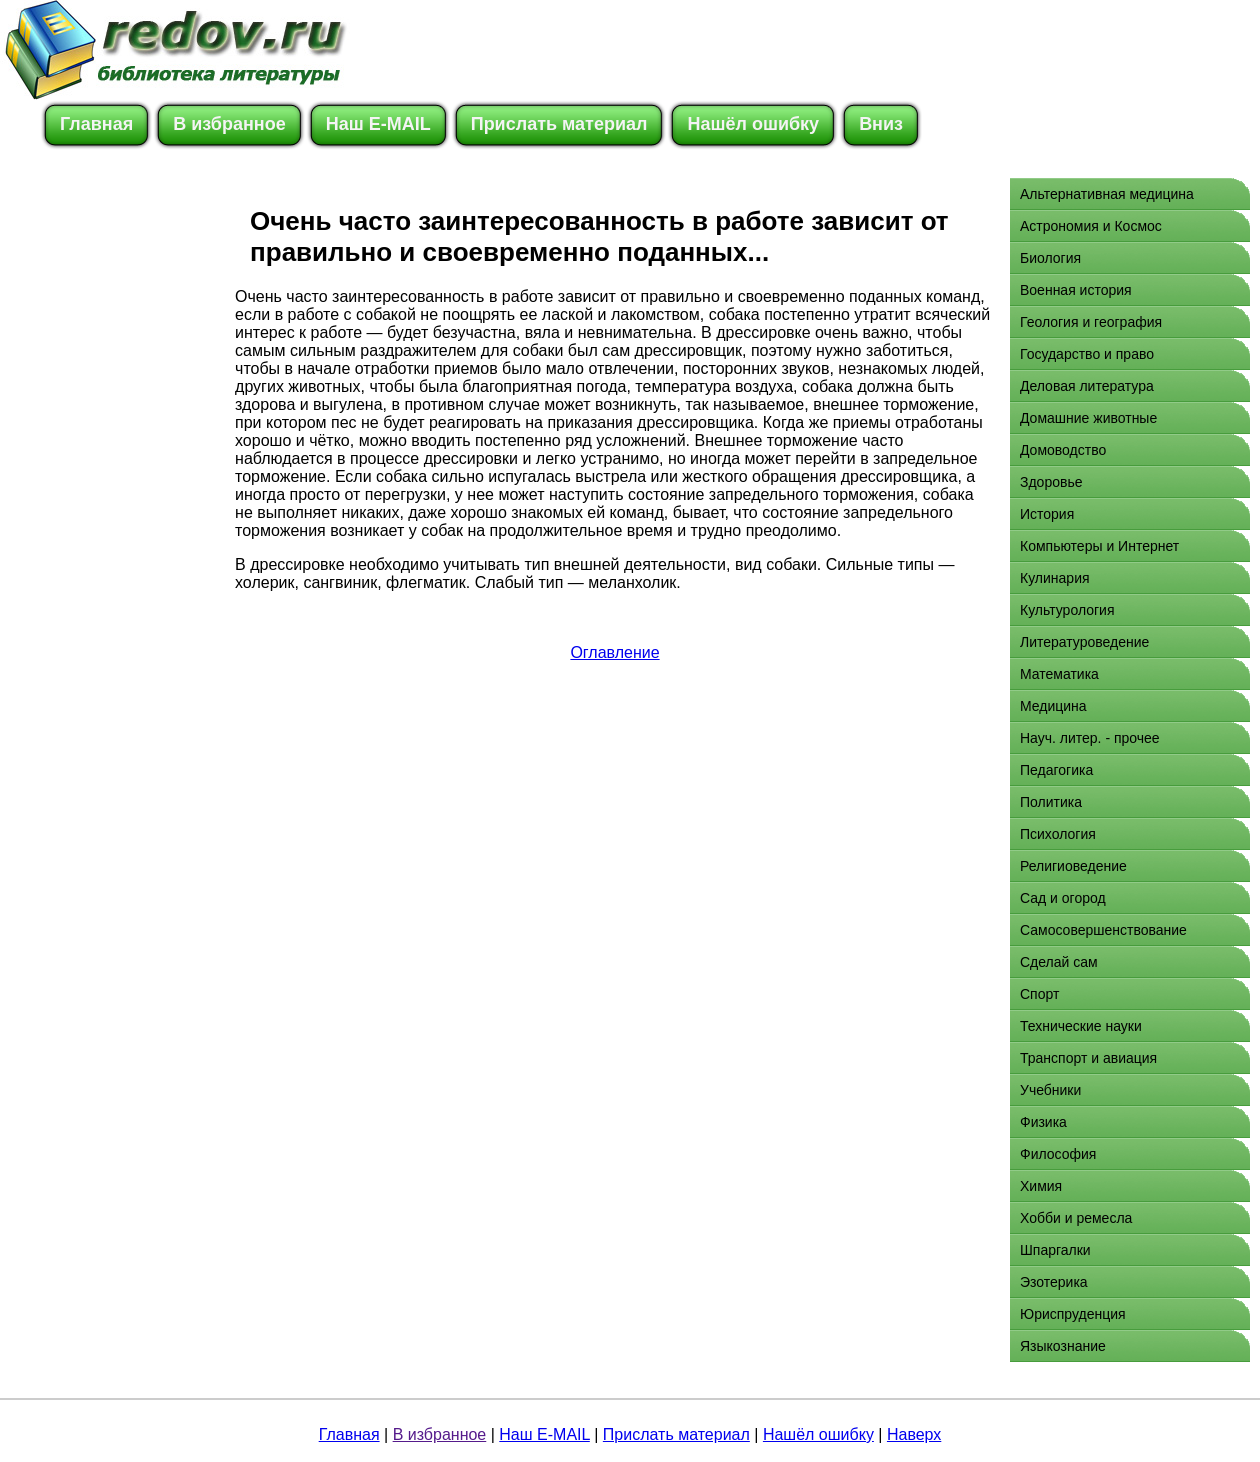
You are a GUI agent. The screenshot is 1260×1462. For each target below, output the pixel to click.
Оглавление (614, 652)
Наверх (914, 1434)
